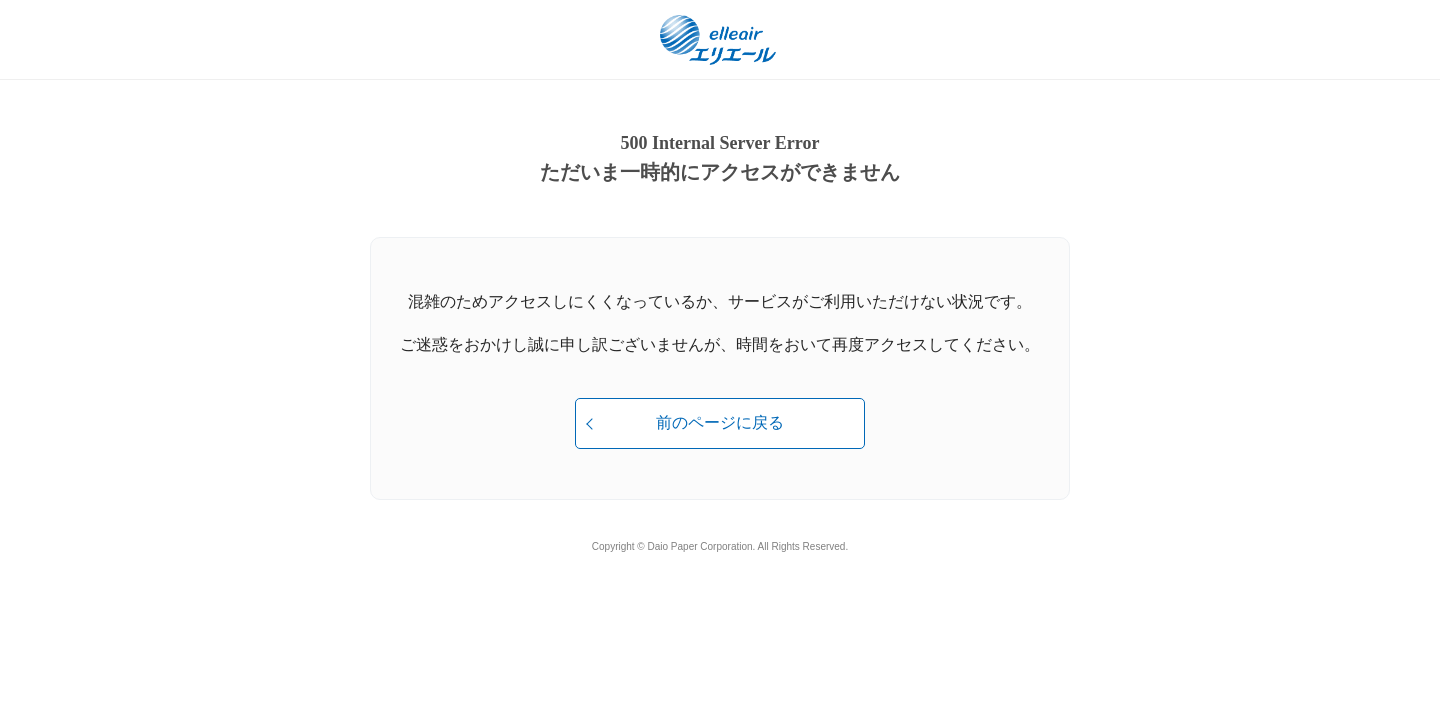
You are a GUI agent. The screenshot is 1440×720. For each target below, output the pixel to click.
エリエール (720, 40)
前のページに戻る (720, 422)
